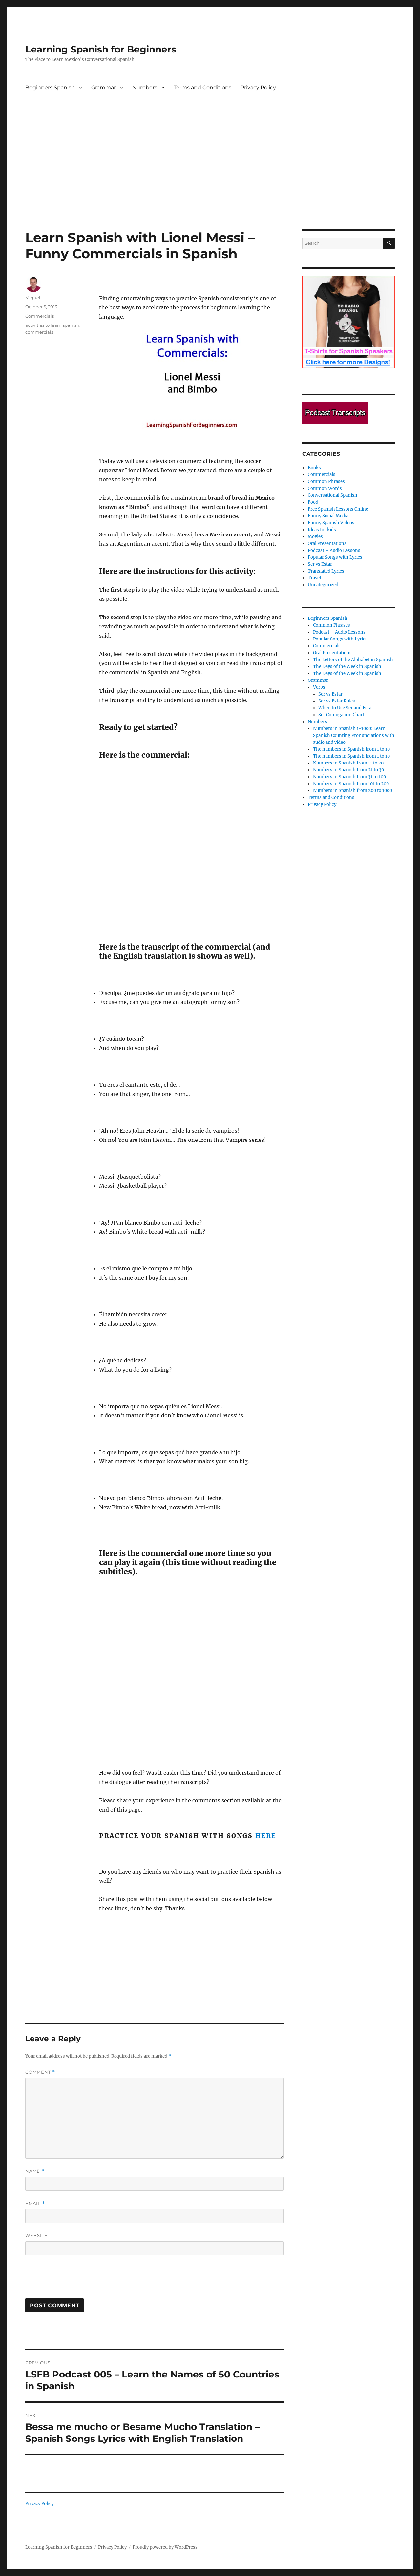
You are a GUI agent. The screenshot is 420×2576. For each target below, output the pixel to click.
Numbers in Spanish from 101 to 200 (351, 783)
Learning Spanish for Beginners (100, 49)
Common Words (325, 488)
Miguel (32, 297)
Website (36, 2235)
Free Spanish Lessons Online (338, 509)
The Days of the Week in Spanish (347, 666)
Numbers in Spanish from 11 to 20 (348, 763)
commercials (39, 332)
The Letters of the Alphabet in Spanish (353, 659)
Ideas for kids (322, 530)
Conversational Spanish (332, 495)
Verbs (319, 687)
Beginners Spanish (50, 87)
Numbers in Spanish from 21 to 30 (348, 770)
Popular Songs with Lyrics (335, 557)
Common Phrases (326, 481)
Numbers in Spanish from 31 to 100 (349, 777)
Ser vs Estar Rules (336, 701)
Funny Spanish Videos (331, 523)
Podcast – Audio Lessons (334, 550)
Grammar (103, 87)
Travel (314, 578)
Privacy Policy (258, 87)
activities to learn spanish (52, 325)
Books (314, 468)
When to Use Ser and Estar (345, 708)
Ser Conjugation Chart (341, 715)
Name (34, 2171)
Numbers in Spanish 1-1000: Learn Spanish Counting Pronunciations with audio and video (353, 735)
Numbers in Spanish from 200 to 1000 (352, 790)
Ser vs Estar (320, 564)
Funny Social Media (328, 516)
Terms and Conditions (202, 87)
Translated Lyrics (326, 571)
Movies (315, 536)
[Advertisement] (210, 181)
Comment (40, 2072)
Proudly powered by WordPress (165, 2547)
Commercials (39, 316)
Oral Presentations (327, 543)
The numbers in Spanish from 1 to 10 (351, 749)
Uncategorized (323, 585)
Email (35, 2203)
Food (313, 502)
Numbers (144, 87)
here (265, 1836)
